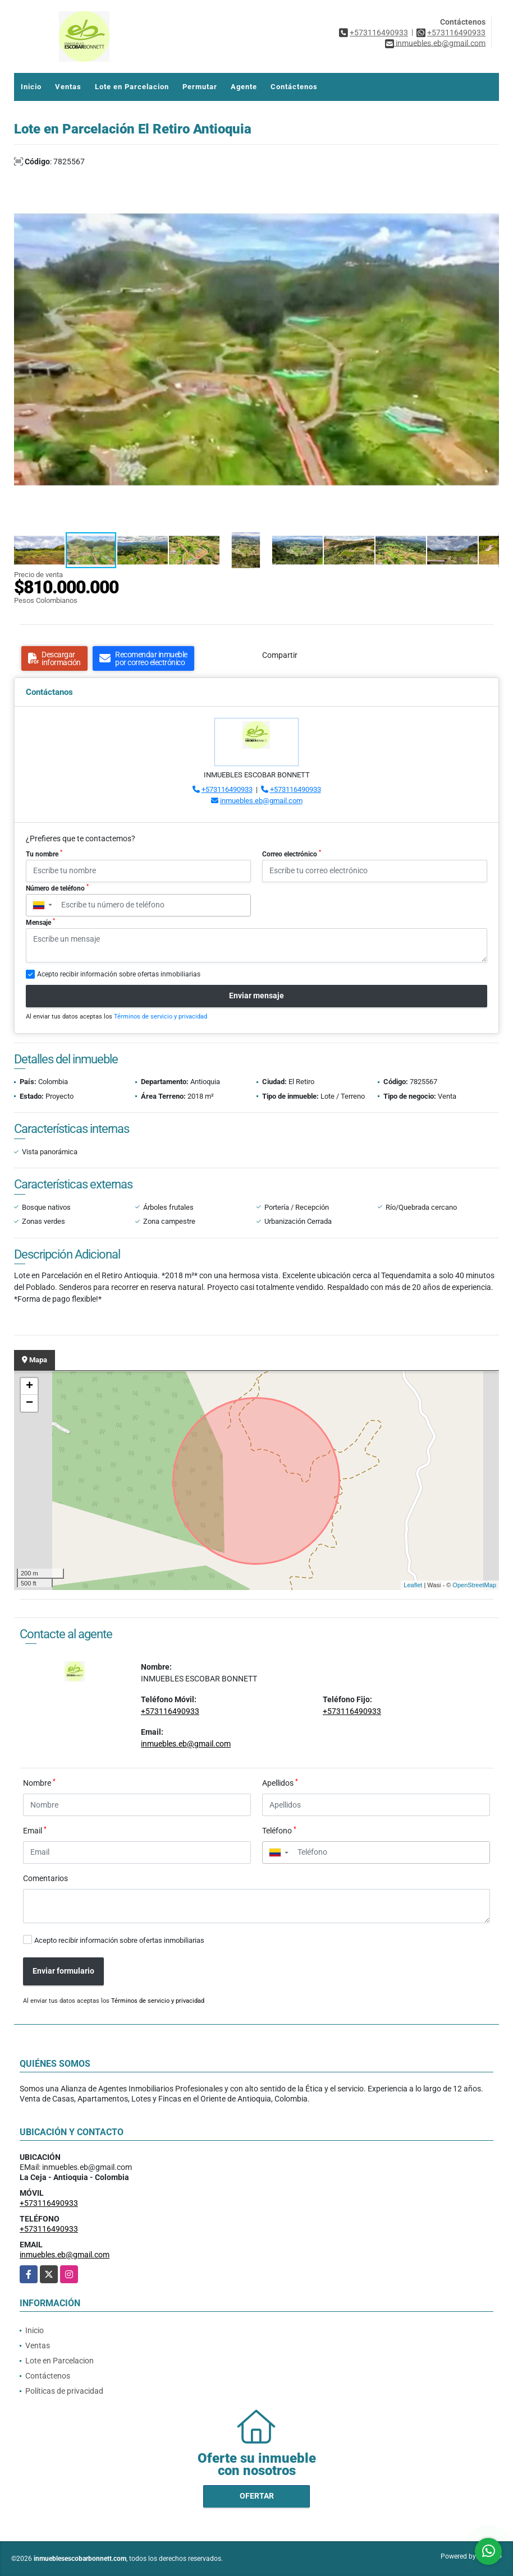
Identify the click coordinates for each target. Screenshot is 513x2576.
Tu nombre (44, 853)
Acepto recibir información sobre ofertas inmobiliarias (119, 1940)
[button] (489, 178)
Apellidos (280, 1782)
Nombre (39, 1782)
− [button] (29, 1403)
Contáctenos (294, 86)
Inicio (31, 86)
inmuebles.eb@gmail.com (261, 800)
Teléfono (279, 1830)
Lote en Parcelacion (132, 86)
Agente (244, 86)
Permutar (199, 86)
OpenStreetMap (474, 1585)
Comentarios (45, 1878)
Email (35, 1830)
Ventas (68, 86)
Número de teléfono (57, 887)
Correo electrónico (291, 853)
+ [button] (29, 1386)
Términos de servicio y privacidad (160, 1016)
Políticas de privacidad (64, 2390)
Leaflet (413, 1585)
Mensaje (40, 922)
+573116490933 (379, 32)
